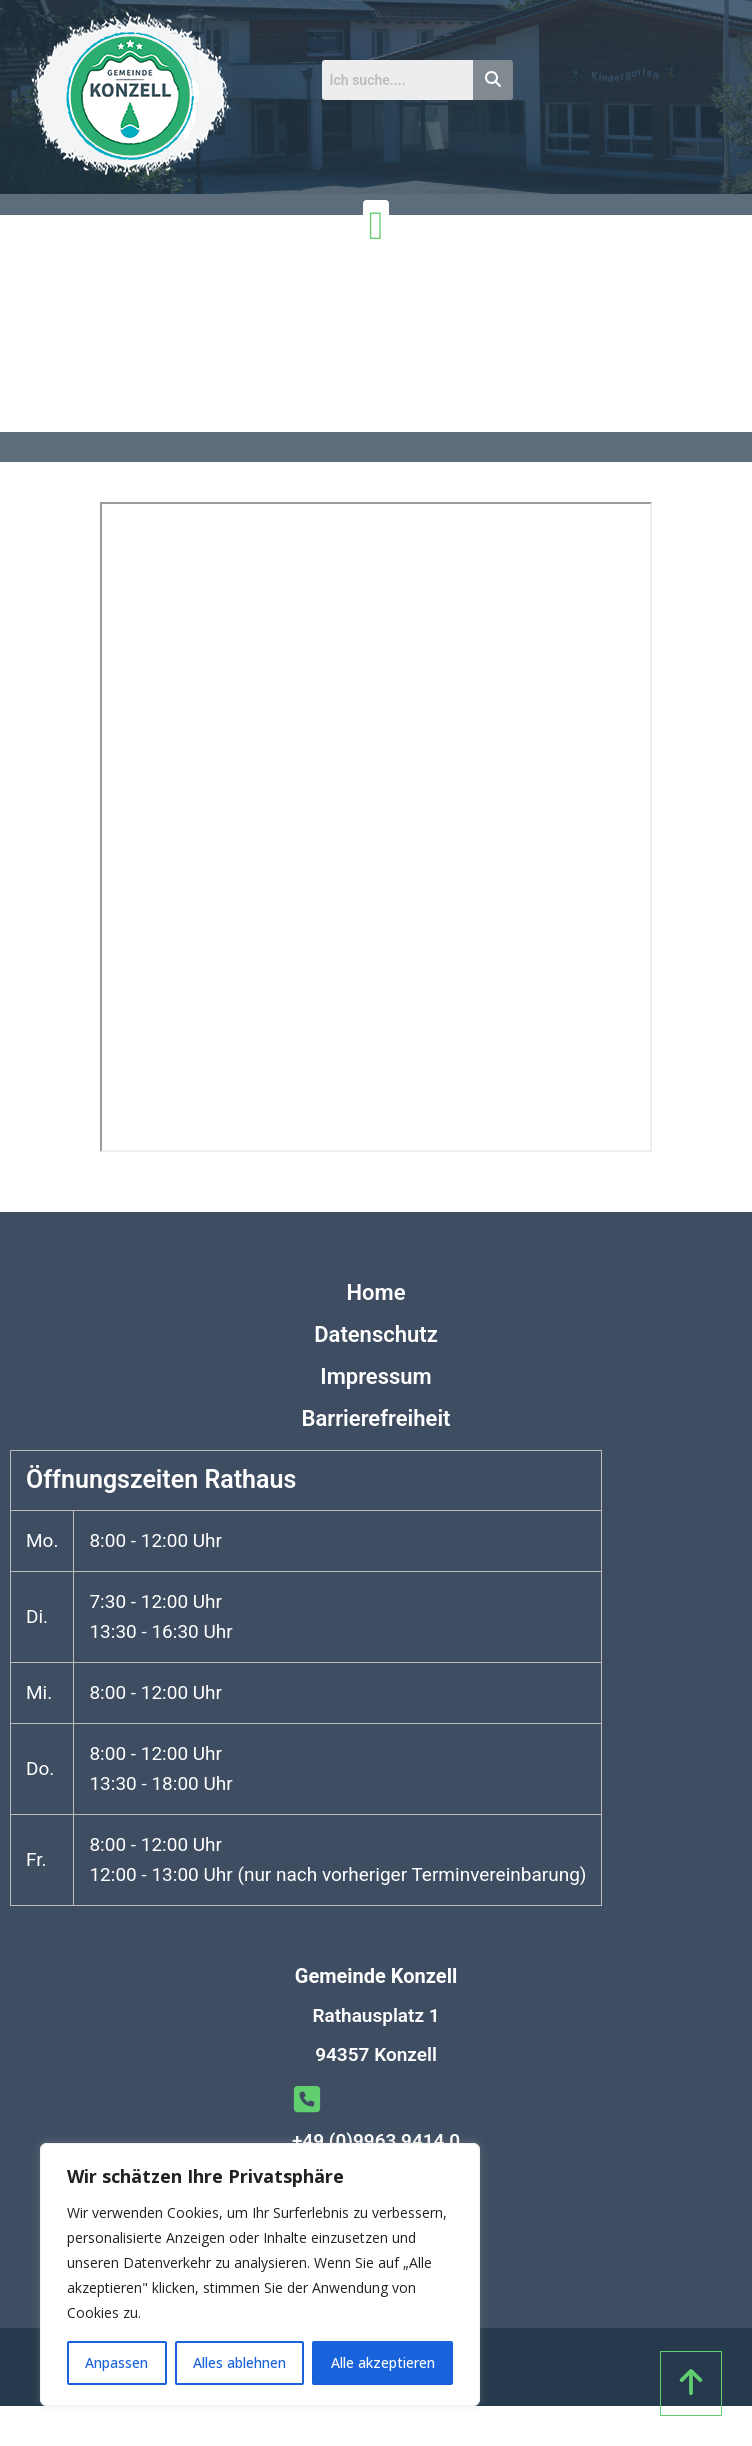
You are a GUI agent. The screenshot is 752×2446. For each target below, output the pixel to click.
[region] (260, 2274)
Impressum (375, 1376)
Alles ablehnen (239, 2362)
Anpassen (116, 2362)
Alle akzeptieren (383, 2362)
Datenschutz (376, 1334)
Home (376, 1292)
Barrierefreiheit (375, 1418)
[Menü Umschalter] (376, 226)
